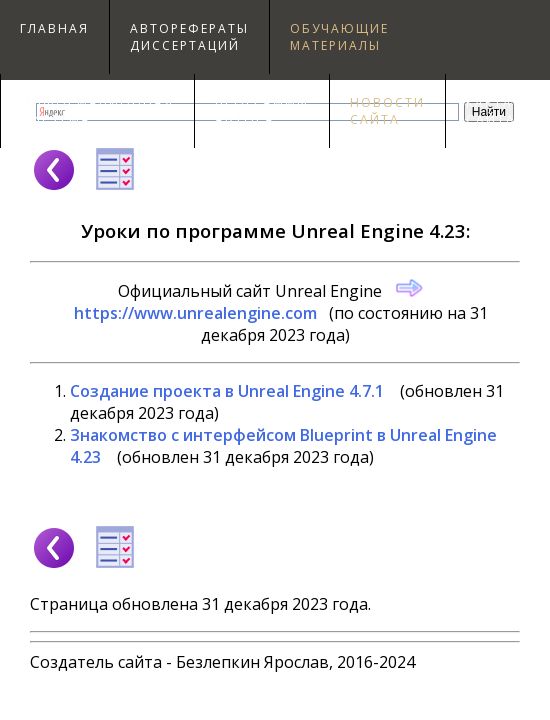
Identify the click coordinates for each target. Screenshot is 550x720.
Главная (54, 28)
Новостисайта (387, 111)
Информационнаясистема (97, 111)
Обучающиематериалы (339, 37)
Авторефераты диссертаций (189, 37)
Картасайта (491, 111)
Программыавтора (262, 111)
